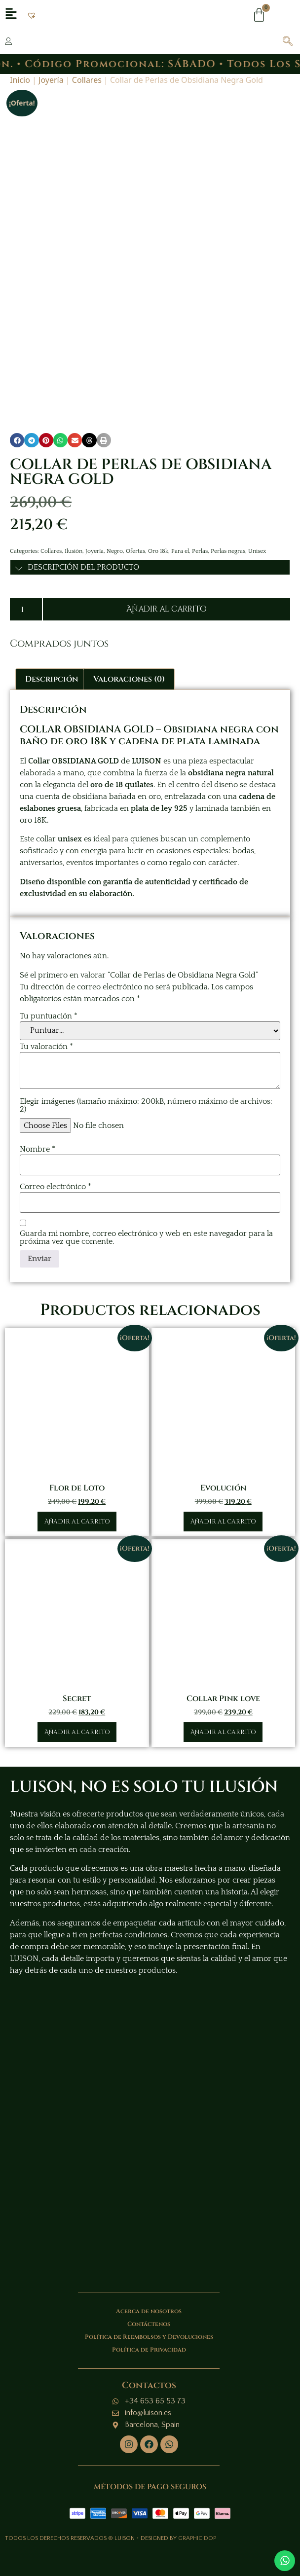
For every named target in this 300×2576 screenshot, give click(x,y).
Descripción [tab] (51, 679)
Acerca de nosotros (149, 2311)
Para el (180, 551)
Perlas (200, 551)
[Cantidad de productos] (26, 609)
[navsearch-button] (283, 42)
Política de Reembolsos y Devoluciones (149, 2337)
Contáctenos (148, 2324)
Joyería (51, 79)
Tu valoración (46, 1047)
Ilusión (73, 551)
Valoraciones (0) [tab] (129, 679)
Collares (87, 79)
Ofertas (135, 551)
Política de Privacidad (149, 2350)
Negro (115, 551)
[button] (31, 15)
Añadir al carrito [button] (77, 1521)
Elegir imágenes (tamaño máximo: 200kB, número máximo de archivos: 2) (146, 1105)
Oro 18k (158, 551)
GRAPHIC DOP (197, 2538)
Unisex (257, 551)
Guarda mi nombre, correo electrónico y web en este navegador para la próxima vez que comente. (146, 1237)
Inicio (20, 79)
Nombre (37, 1149)
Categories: (25, 551)
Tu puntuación (48, 1016)
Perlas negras (228, 551)
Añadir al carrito (166, 609)
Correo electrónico (55, 1187)
